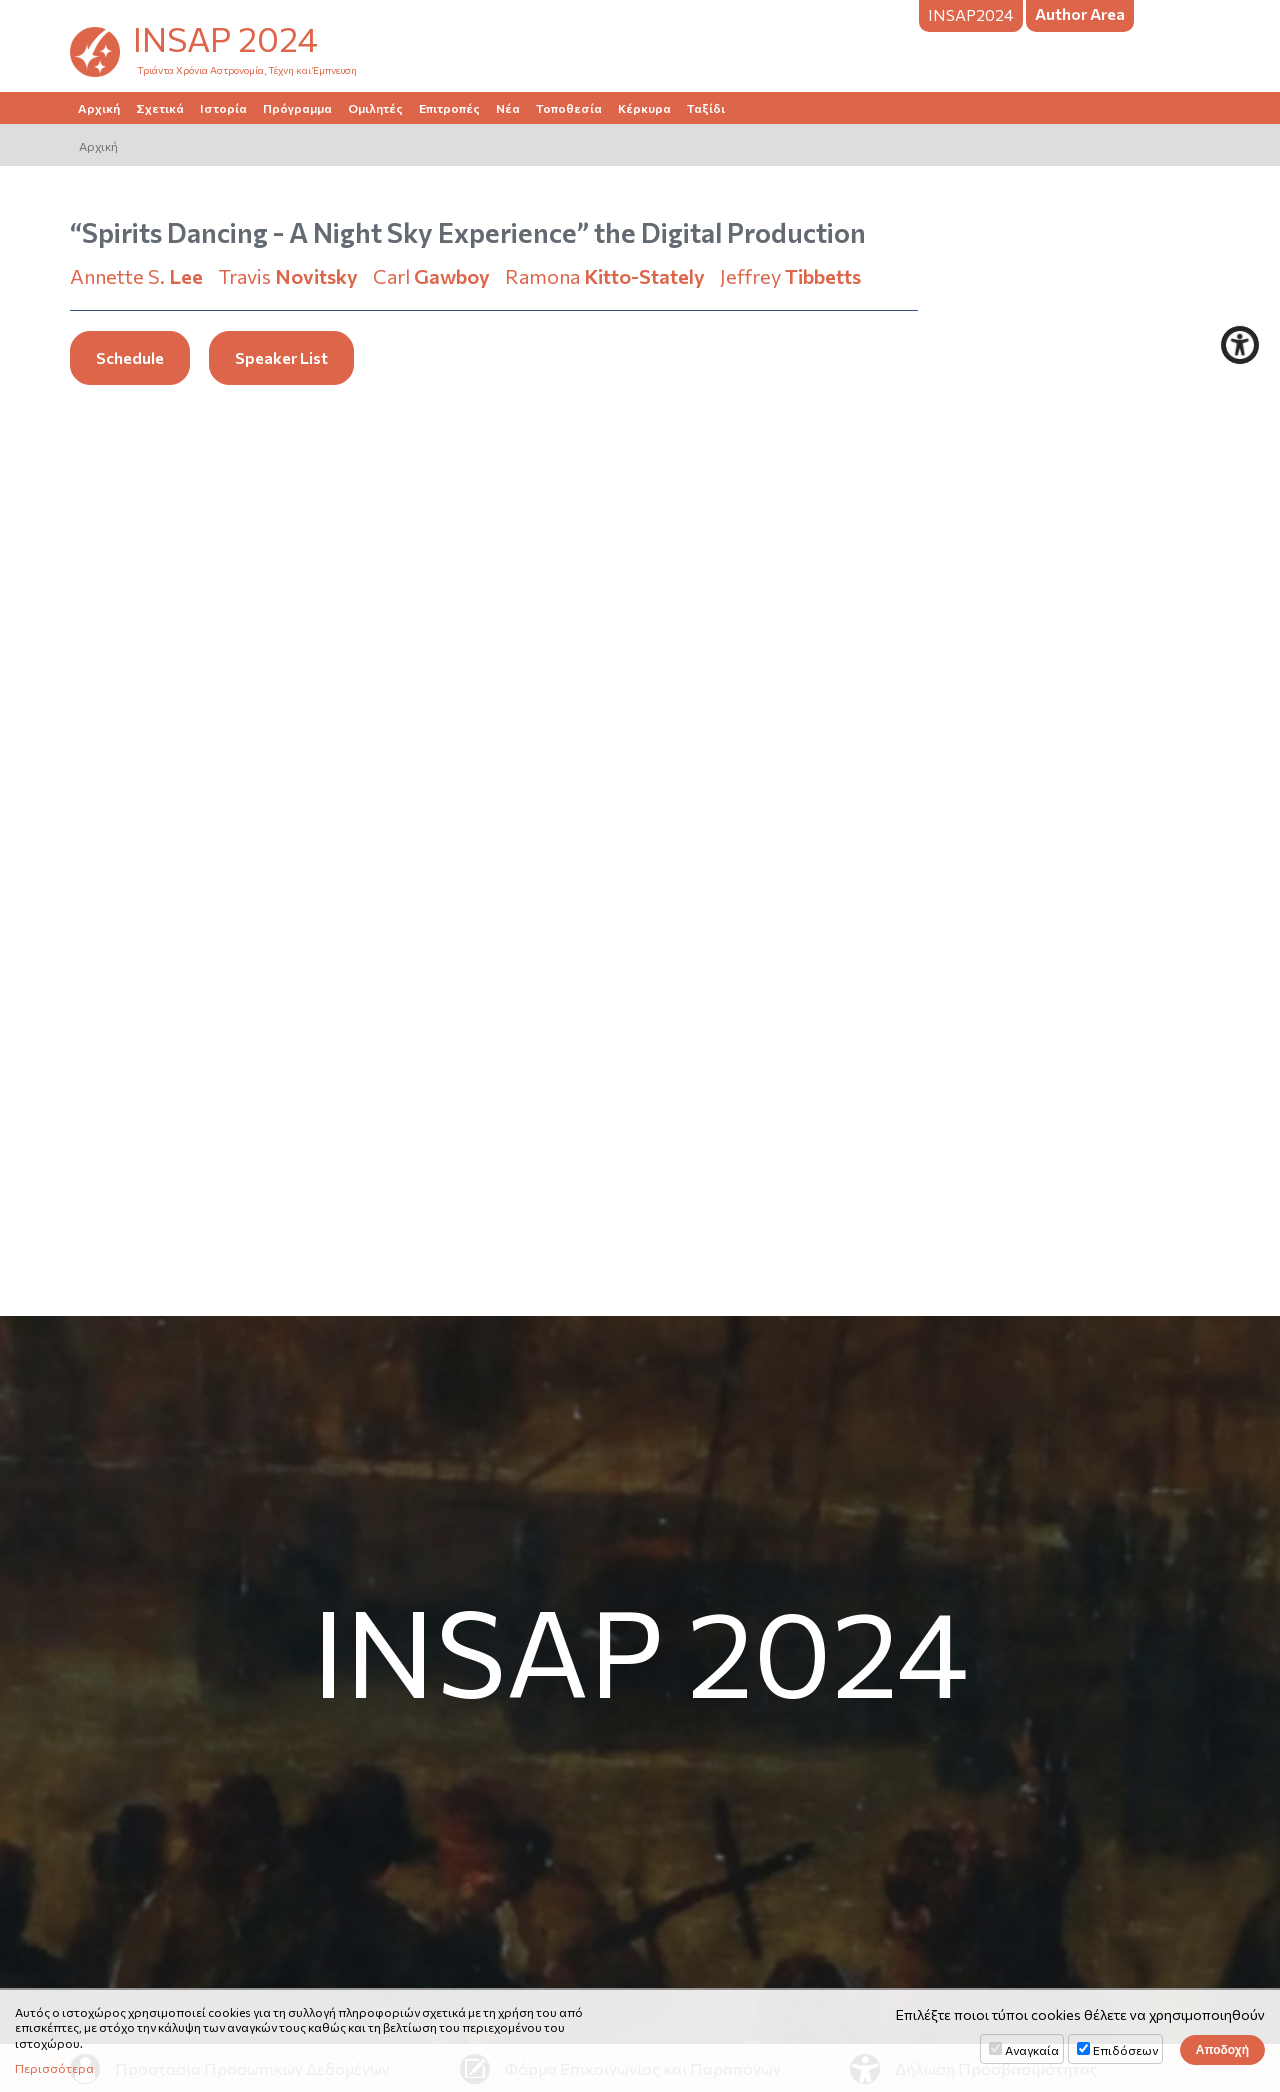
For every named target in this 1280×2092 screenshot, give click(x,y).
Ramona (605, 276)
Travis (288, 276)
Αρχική (99, 108)
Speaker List (281, 357)
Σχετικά (160, 108)
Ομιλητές (375, 108)
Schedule (130, 357)
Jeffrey (790, 276)
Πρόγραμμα (297, 108)
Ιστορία (223, 108)
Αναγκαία (1032, 2050)
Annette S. (136, 276)
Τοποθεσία (569, 108)
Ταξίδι (706, 108)
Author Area (1080, 13)
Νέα (508, 108)
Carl (431, 276)
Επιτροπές (449, 108)
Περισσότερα (54, 2068)
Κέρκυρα (644, 108)
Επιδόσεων (1125, 2050)
